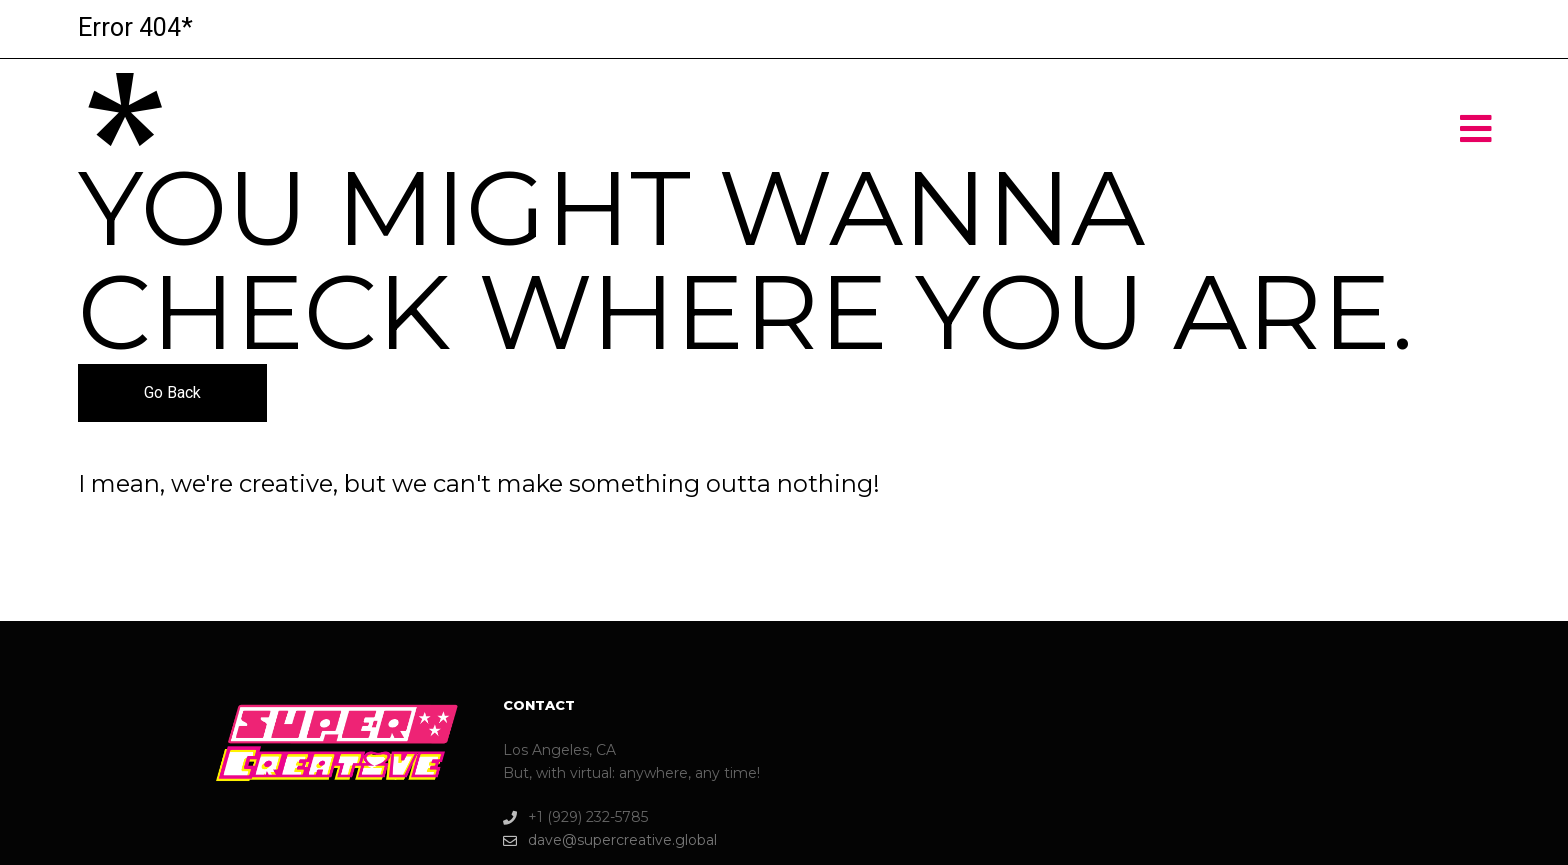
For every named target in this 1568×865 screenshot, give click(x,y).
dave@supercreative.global (610, 840)
